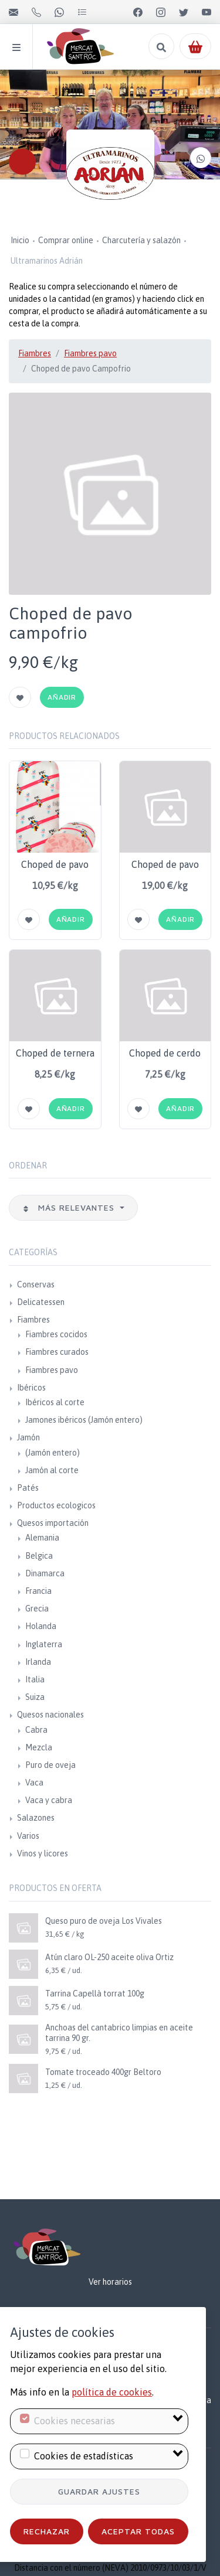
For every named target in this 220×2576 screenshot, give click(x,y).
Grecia (37, 1608)
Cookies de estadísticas (83, 2456)
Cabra (36, 1730)
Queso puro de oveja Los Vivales (103, 1921)
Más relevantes (69, 1207)
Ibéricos (31, 1387)
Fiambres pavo (90, 353)
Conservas (36, 1284)
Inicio (20, 240)
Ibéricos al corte (54, 1402)
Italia (35, 1679)
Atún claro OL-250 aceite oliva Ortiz (109, 1957)
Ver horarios (110, 2282)
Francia (38, 1591)
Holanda (40, 1626)
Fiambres (34, 353)
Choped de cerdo (165, 1053)
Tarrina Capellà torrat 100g (94, 1993)
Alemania (42, 1537)
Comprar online (65, 240)
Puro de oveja (50, 1765)
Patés (28, 1488)
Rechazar (46, 2531)
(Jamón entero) (52, 1452)
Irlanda (38, 1662)
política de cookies (112, 2392)
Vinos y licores (42, 1853)
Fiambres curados (57, 1352)
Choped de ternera (55, 1053)
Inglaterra (43, 1644)
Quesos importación (53, 1523)
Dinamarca (45, 1573)
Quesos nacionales (50, 1714)
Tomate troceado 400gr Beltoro (103, 2072)
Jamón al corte (52, 1470)
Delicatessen (41, 1302)
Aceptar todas (138, 2531)
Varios (28, 1836)
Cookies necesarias (74, 2420)
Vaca (34, 1782)
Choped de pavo (55, 864)
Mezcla (38, 1747)
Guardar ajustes (99, 2491)
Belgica (39, 1555)
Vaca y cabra (48, 1800)
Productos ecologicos (56, 1505)
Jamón (28, 1437)
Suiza (35, 1697)
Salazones (36, 1817)
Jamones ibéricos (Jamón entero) (84, 1420)
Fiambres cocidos (56, 1334)
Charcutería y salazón (141, 240)
